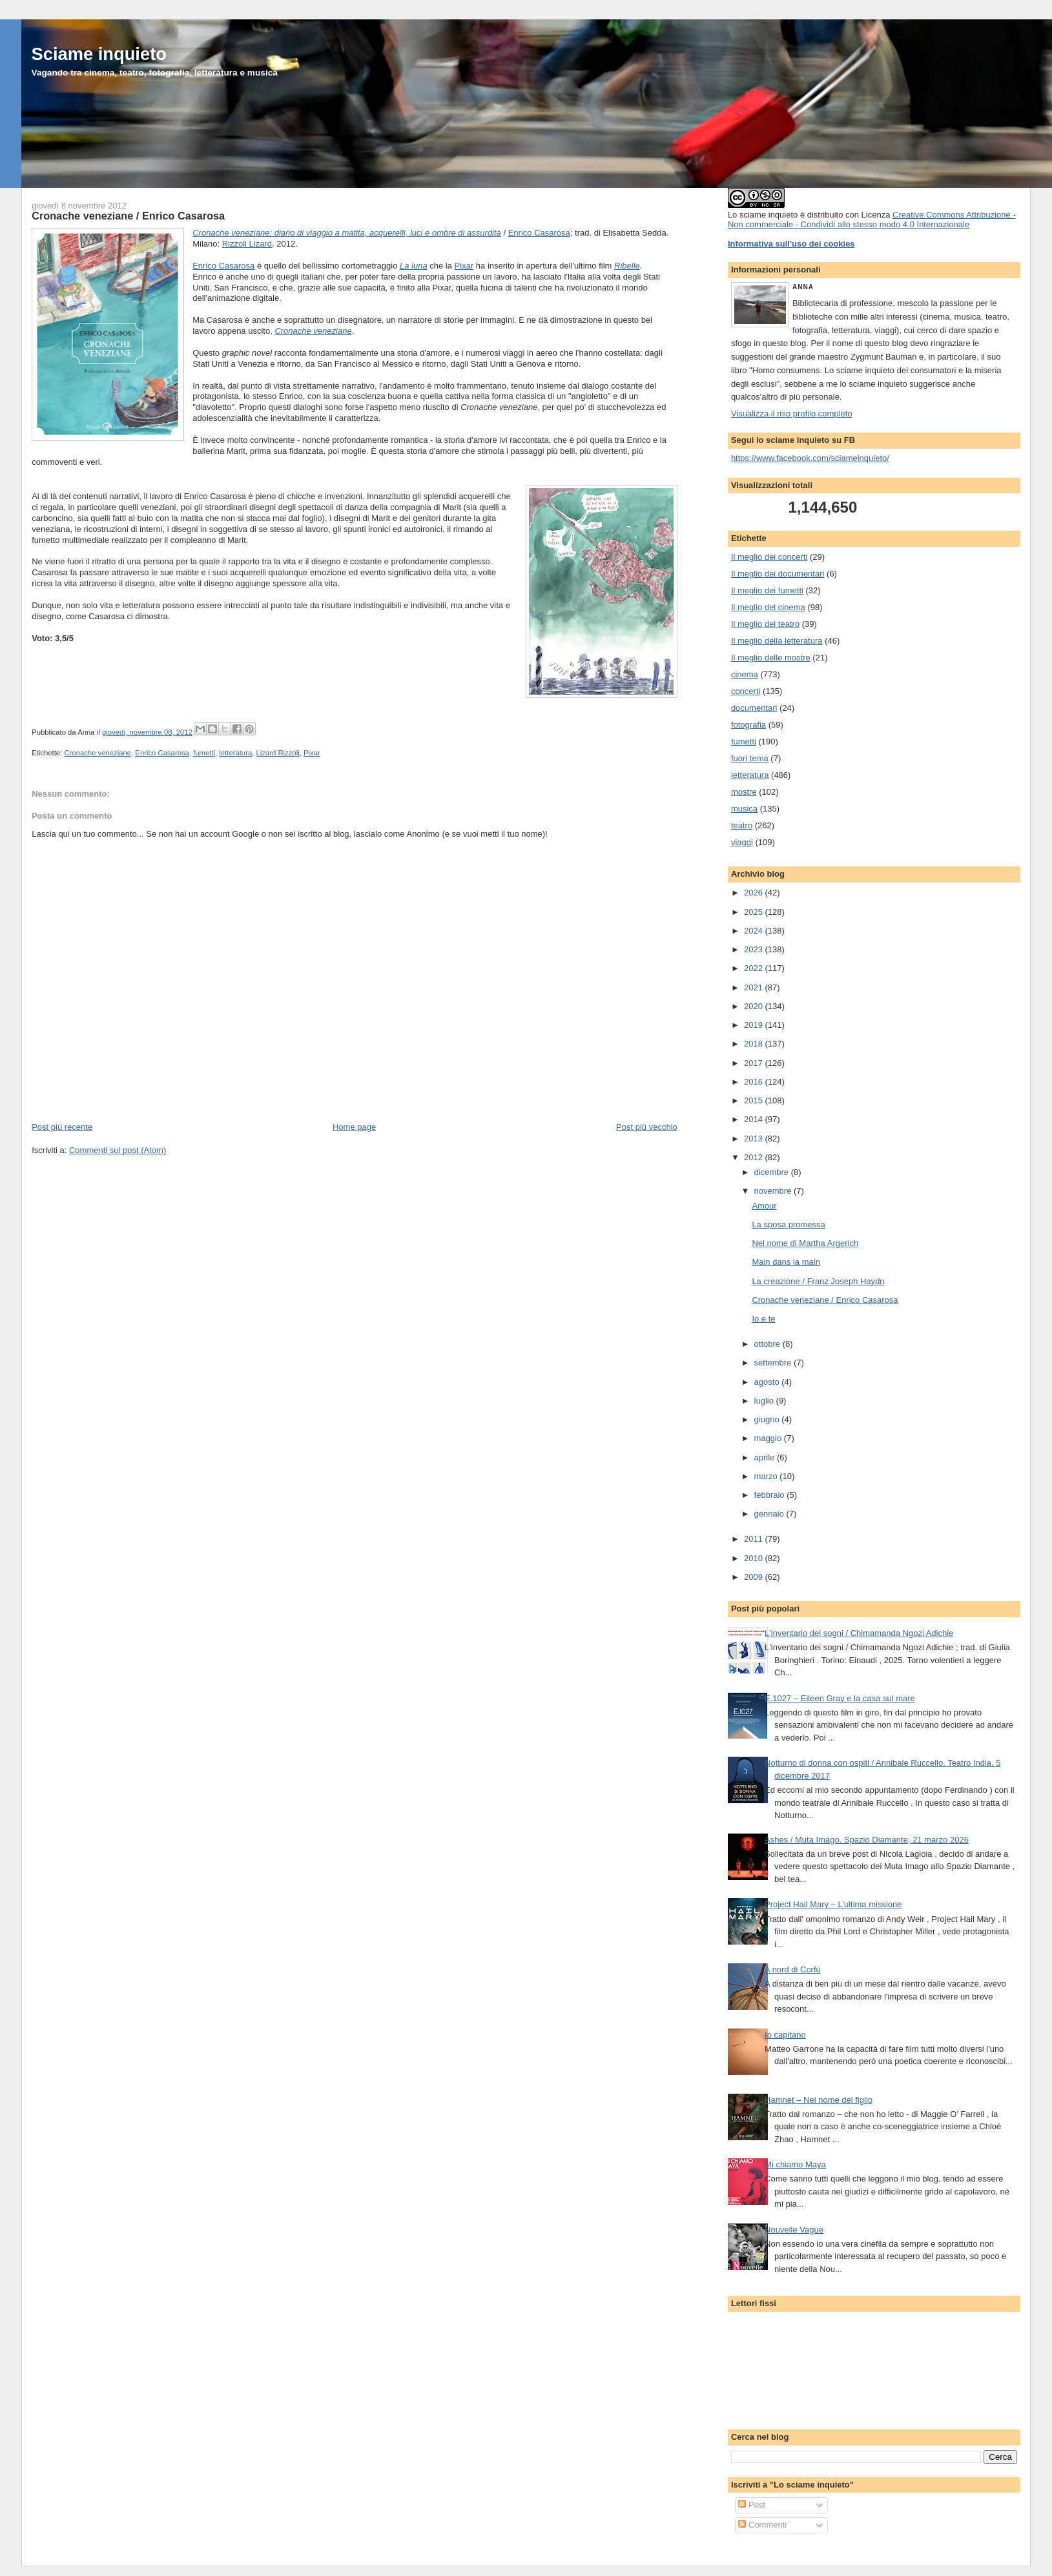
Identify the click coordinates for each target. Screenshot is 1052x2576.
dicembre (772, 1172)
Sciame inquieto (99, 54)
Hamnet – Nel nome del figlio (818, 2100)
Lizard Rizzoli (277, 753)
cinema (744, 674)
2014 (754, 1119)
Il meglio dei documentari (778, 573)
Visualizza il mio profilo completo (791, 413)
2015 (754, 1100)
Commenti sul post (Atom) (117, 1150)
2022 (754, 968)
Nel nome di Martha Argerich (805, 1243)
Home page (354, 1127)
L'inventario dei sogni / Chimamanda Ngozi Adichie (859, 1633)
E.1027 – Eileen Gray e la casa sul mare (840, 1698)
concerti (746, 691)
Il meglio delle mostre (770, 657)
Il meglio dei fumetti (767, 590)
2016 (754, 1082)
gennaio (770, 1513)
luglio (765, 1401)
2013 (754, 1138)
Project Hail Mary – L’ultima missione (833, 1904)
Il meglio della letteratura (777, 641)
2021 (754, 987)
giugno (768, 1419)
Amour (764, 1206)
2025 (754, 912)
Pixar (464, 266)
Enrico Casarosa (539, 233)
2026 (754, 892)
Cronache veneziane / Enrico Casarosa (128, 215)
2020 (754, 1006)
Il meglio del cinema (768, 607)
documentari (754, 708)
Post (751, 2505)
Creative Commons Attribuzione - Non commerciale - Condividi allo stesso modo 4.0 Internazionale (872, 219)
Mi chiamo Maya (795, 2164)
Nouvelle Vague (794, 2229)
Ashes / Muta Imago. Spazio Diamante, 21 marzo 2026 (867, 1840)
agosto (768, 1382)
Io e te (763, 1319)
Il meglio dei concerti (769, 557)
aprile (765, 1457)
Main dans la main (786, 1262)
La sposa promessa (788, 1224)
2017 (754, 1063)
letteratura (235, 753)
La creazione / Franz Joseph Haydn (818, 1281)
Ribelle (627, 266)
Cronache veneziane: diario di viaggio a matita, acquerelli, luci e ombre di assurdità (346, 233)
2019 (754, 1025)
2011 (754, 1539)
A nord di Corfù (793, 1969)
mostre (744, 792)
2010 (754, 1558)
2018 (754, 1043)
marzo (767, 1476)
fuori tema (749, 758)
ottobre (768, 1344)
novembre (774, 1191)
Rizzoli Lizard (247, 244)
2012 (754, 1157)
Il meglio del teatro (765, 624)
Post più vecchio (646, 1127)
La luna (414, 266)
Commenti (762, 2525)
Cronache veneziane (312, 331)
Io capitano (785, 2034)
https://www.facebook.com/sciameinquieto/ (810, 458)
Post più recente (62, 1127)
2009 (754, 1577)
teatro (741, 825)
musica (744, 808)
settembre (774, 1362)
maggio (769, 1438)
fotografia (748, 725)
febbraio (770, 1495)
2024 (754, 930)
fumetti (204, 753)
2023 (754, 949)
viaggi (742, 842)
